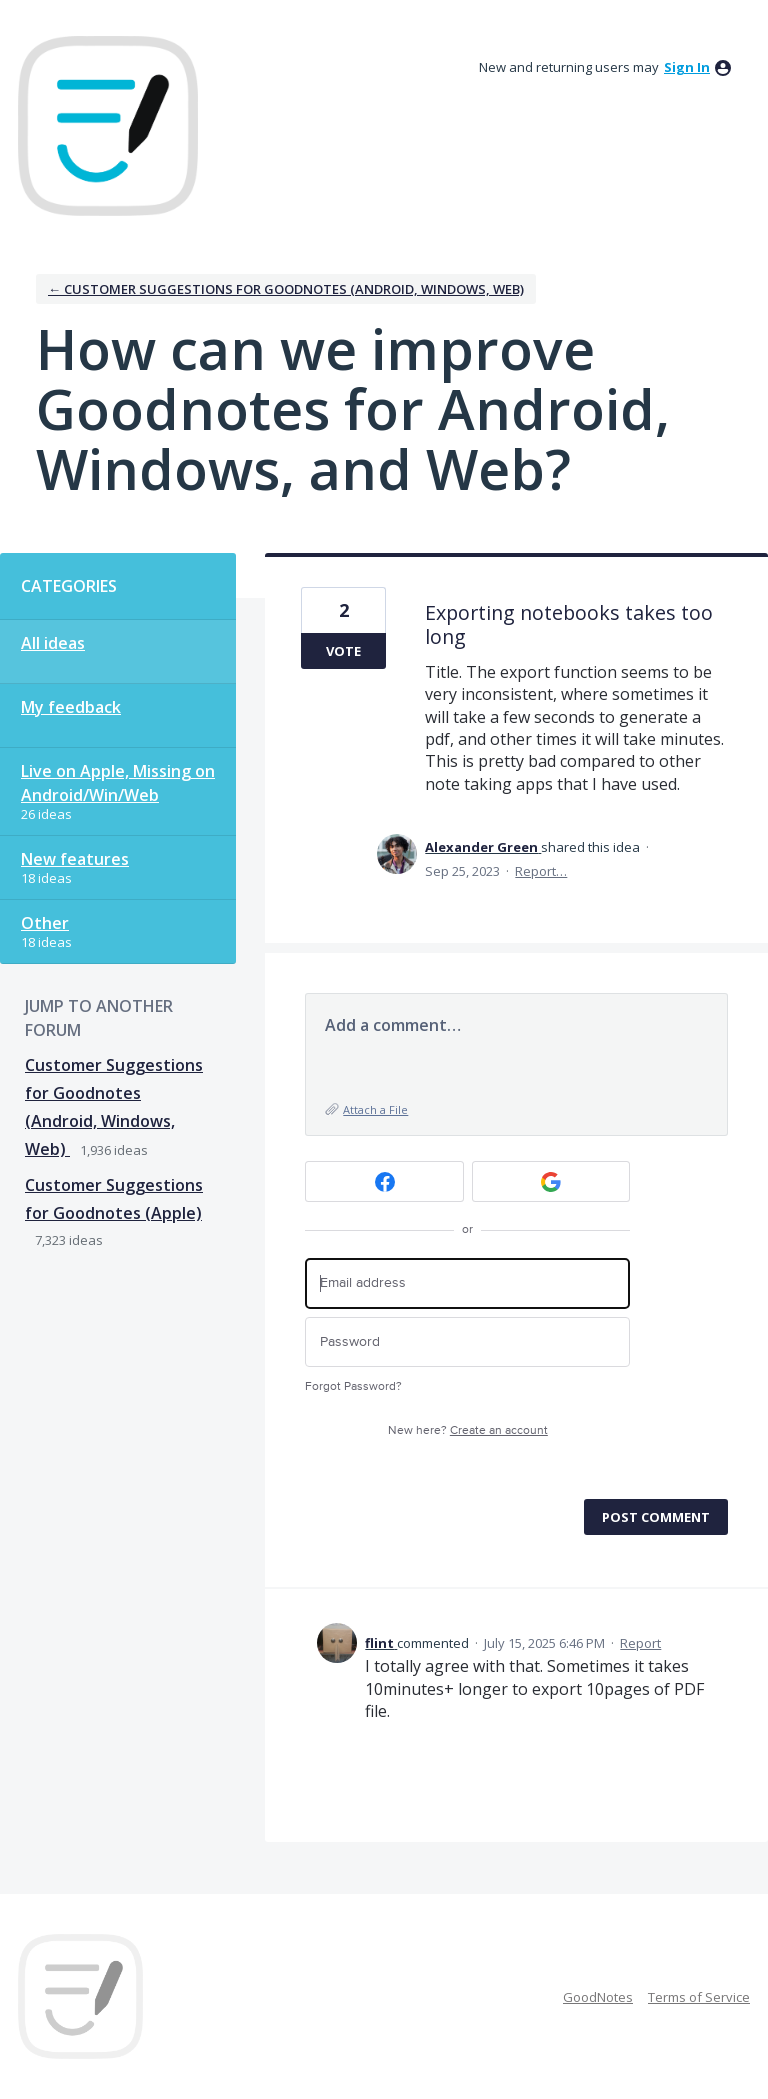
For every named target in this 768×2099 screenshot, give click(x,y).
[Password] (467, 1342)
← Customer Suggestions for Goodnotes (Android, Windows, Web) (286, 289)
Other (45, 923)
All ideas (53, 643)
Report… (541, 871)
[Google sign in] (551, 1181)
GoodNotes (598, 1997)
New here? (468, 1430)
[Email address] (467, 1283)
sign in (687, 67)
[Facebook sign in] (384, 1181)
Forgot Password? (353, 1386)
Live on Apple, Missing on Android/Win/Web (118, 783)
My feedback (71, 707)
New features (75, 859)
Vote (343, 651)
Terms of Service (699, 1997)
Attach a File (375, 1109)
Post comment (656, 1517)
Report (640, 1643)
